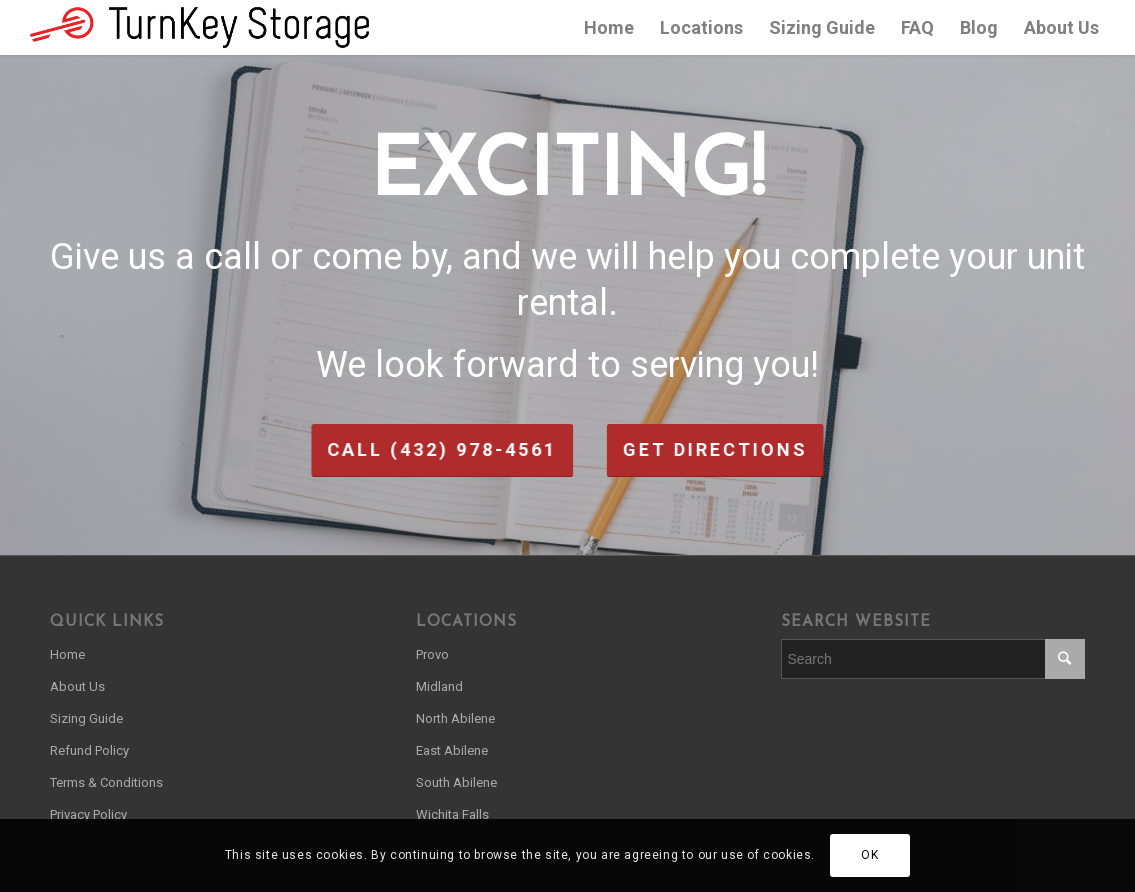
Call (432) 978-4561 (369, 449)
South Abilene (456, 782)
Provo (432, 654)
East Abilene (452, 750)
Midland (439, 686)
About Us (77, 686)
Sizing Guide (86, 718)
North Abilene (455, 718)
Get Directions (788, 449)
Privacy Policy (88, 814)
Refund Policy (89, 750)
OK (869, 855)
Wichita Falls (452, 814)
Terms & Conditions (106, 782)
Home (67, 654)
